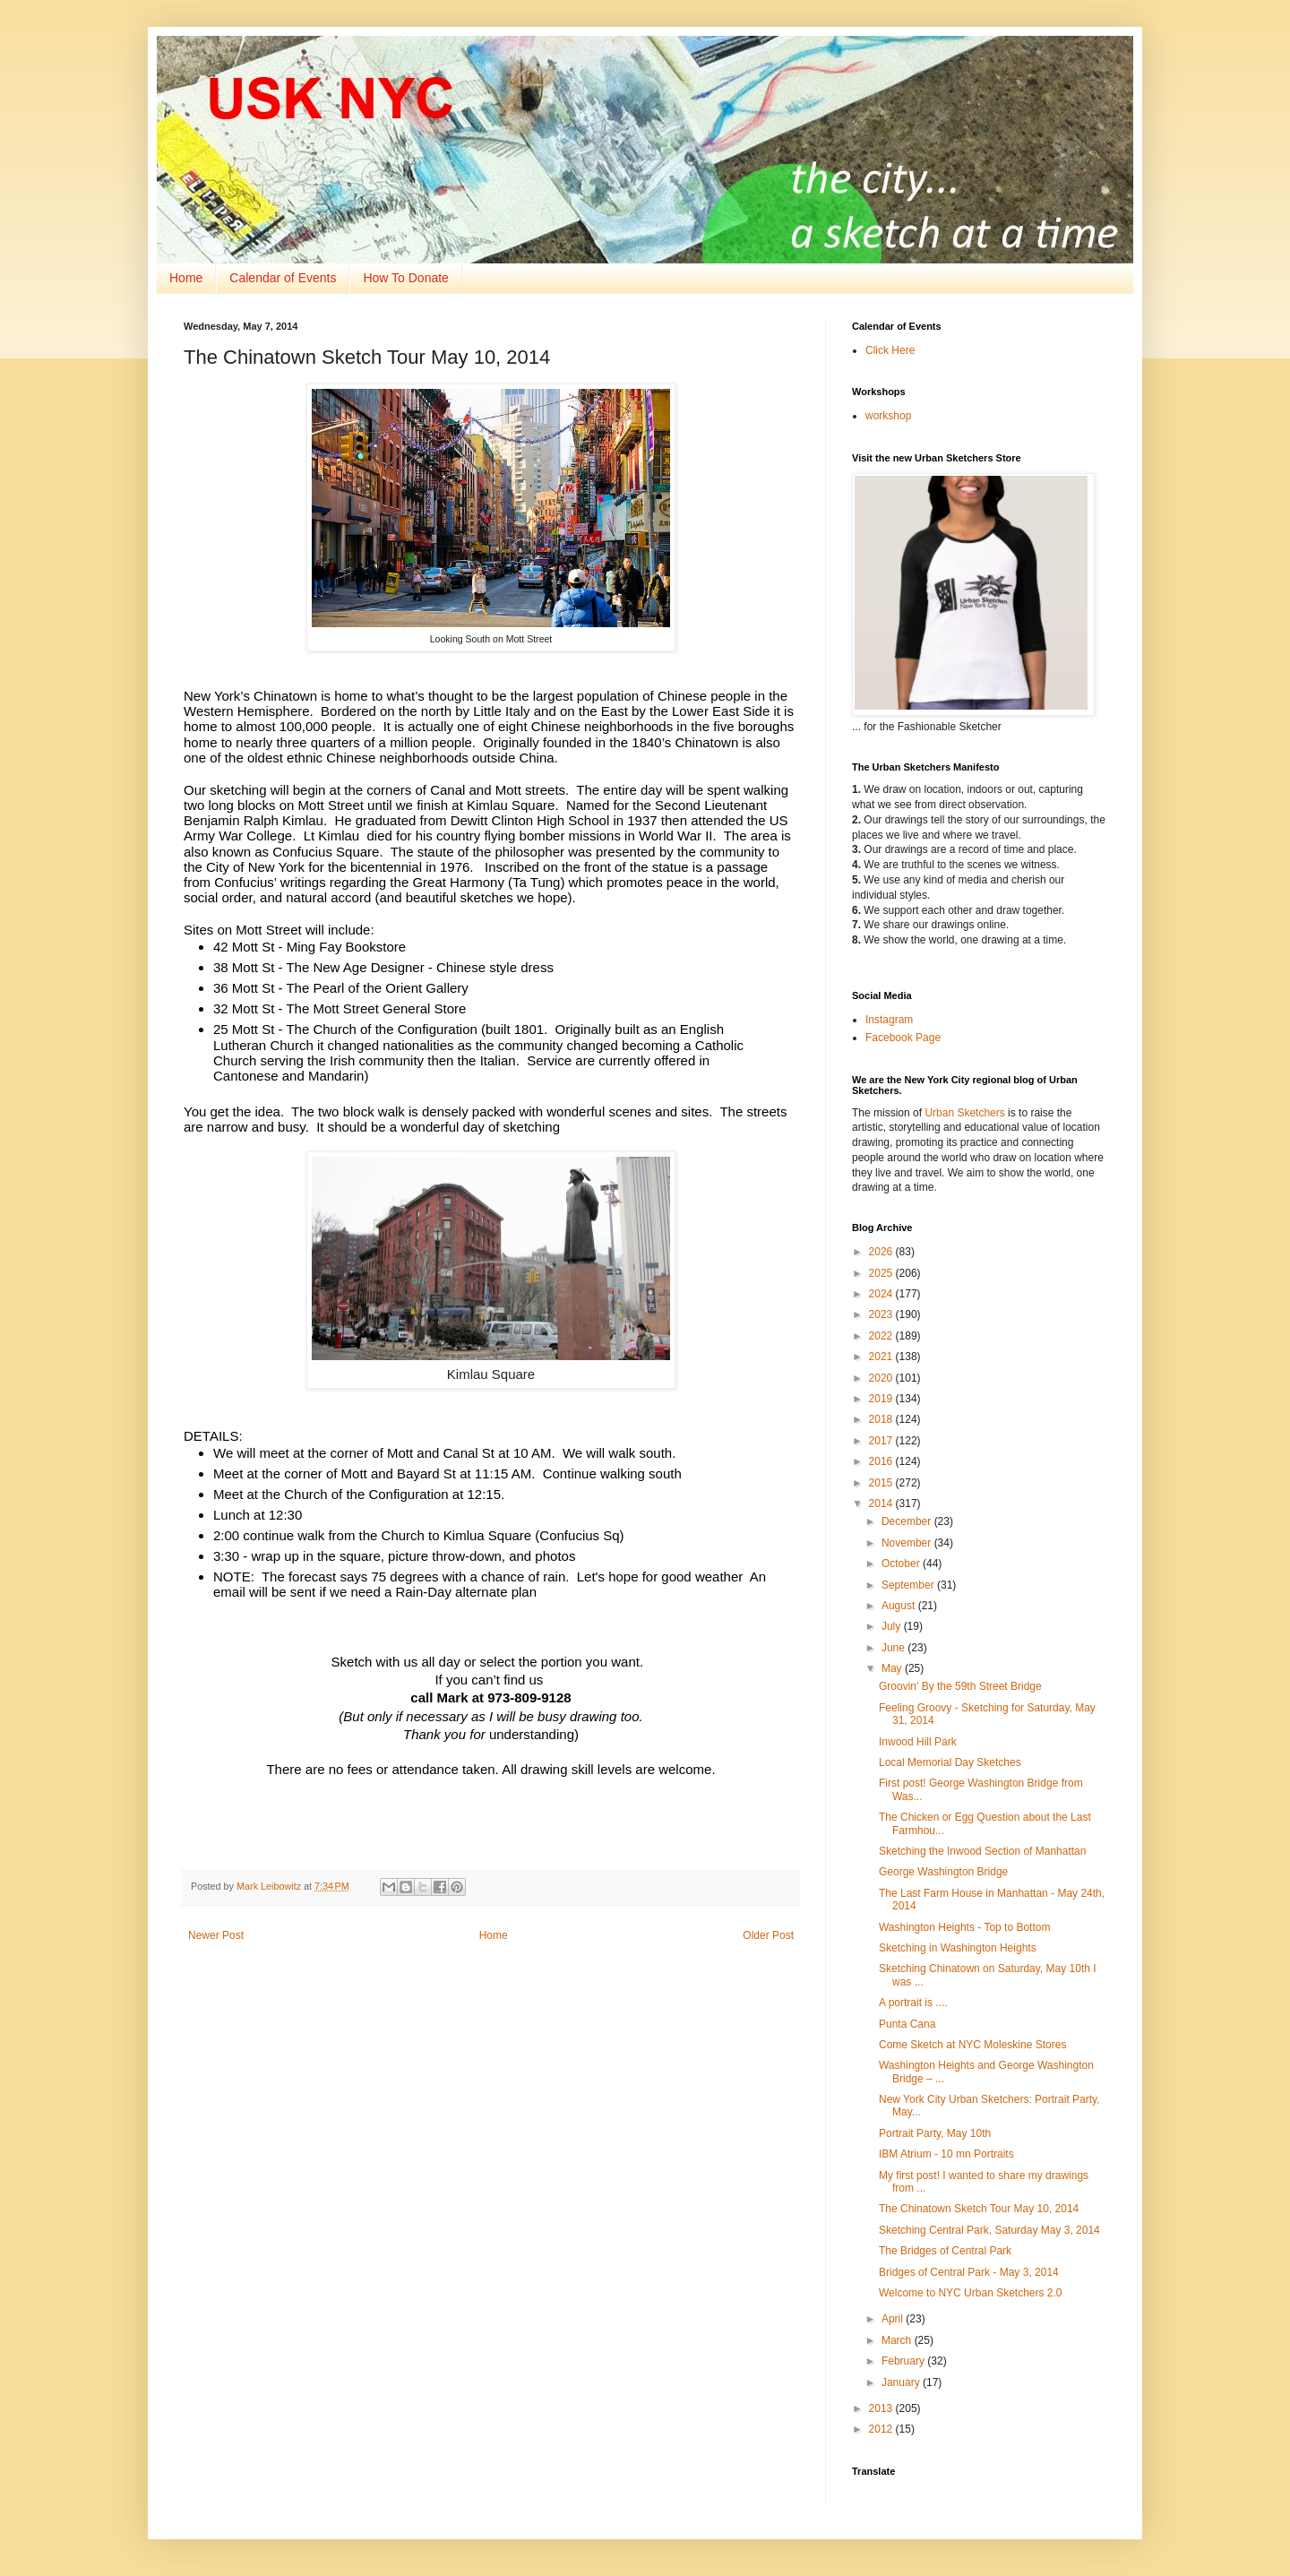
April (894, 2319)
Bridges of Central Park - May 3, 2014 (969, 2272)
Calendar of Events (282, 278)
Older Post (768, 1935)
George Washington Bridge (943, 1871)
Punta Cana (907, 2024)
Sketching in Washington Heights (957, 1948)
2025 (882, 1273)
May (893, 1668)
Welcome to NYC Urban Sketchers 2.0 (970, 2293)
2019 (882, 1398)
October (902, 1563)
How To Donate (405, 278)
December (908, 1521)
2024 (882, 1294)
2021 (882, 1356)
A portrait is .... (913, 2002)
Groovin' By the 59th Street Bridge (960, 1686)
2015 (882, 1483)
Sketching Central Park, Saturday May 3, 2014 (989, 2230)
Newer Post (216, 1935)
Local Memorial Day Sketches (950, 1762)
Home (185, 278)
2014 (882, 1503)
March (898, 2340)
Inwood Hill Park (918, 1742)
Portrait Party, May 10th (935, 2133)
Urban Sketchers (964, 1113)
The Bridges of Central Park (945, 2250)
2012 (882, 2429)
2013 (882, 2408)
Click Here (890, 350)
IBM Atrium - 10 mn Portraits (946, 2154)
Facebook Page (903, 1037)
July (893, 1626)
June (894, 1647)
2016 (882, 1461)
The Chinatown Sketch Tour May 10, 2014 (979, 2208)
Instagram (889, 1019)
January (902, 2382)
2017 (882, 1440)
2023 (882, 1314)
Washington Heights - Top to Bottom (964, 1927)
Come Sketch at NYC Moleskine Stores (972, 2044)
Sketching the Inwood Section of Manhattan (983, 1851)
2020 (882, 1378)
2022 (882, 1336)
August (900, 1605)
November (908, 1543)
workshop (888, 415)
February (904, 2361)
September (909, 1585)
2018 (882, 1419)
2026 (882, 1251)
